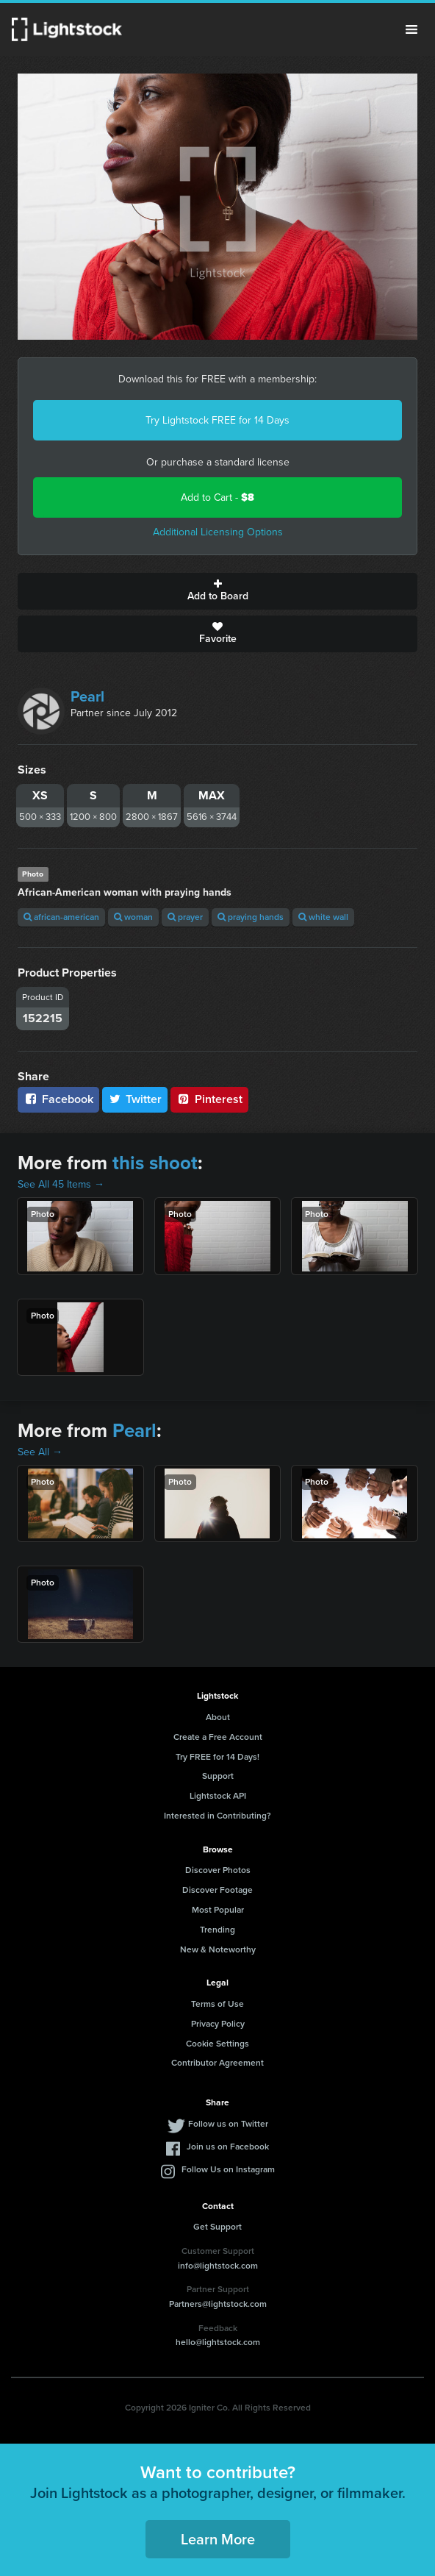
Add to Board (217, 591)
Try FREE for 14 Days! (217, 1756)
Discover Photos (218, 1870)
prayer (185, 917)
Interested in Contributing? (217, 1815)
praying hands (251, 917)
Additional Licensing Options (218, 532)
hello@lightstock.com (218, 2342)
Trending (217, 1929)
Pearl (87, 696)
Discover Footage (217, 1890)
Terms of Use (217, 2004)
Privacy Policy (218, 2023)
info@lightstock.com (218, 2265)
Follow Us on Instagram (228, 2169)
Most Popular (218, 1909)
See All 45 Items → (61, 1184)
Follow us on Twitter (228, 2123)
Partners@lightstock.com (218, 2304)
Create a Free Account (217, 1737)
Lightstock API (218, 1795)
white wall (323, 917)
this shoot (155, 1163)
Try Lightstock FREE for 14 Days (217, 420)
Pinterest (209, 1099)
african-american (61, 917)
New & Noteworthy (218, 1949)
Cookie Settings (217, 2043)
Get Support (217, 2226)
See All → (40, 1452)
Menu (411, 29)
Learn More (218, 2539)
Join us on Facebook (228, 2146)
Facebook (58, 1099)
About (218, 1717)
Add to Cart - (217, 497)
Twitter (135, 1099)
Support (218, 1776)
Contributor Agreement (217, 2062)
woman (133, 917)
